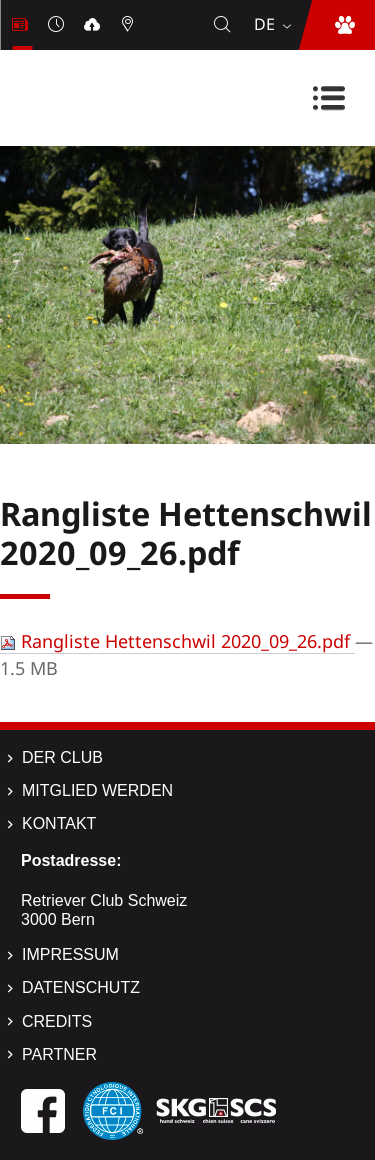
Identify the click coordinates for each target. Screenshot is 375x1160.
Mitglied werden (97, 790)
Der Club (62, 757)
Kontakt (59, 823)
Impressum (70, 954)
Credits (57, 1021)
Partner (59, 1054)
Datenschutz (81, 987)
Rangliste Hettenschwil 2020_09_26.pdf (177, 641)
